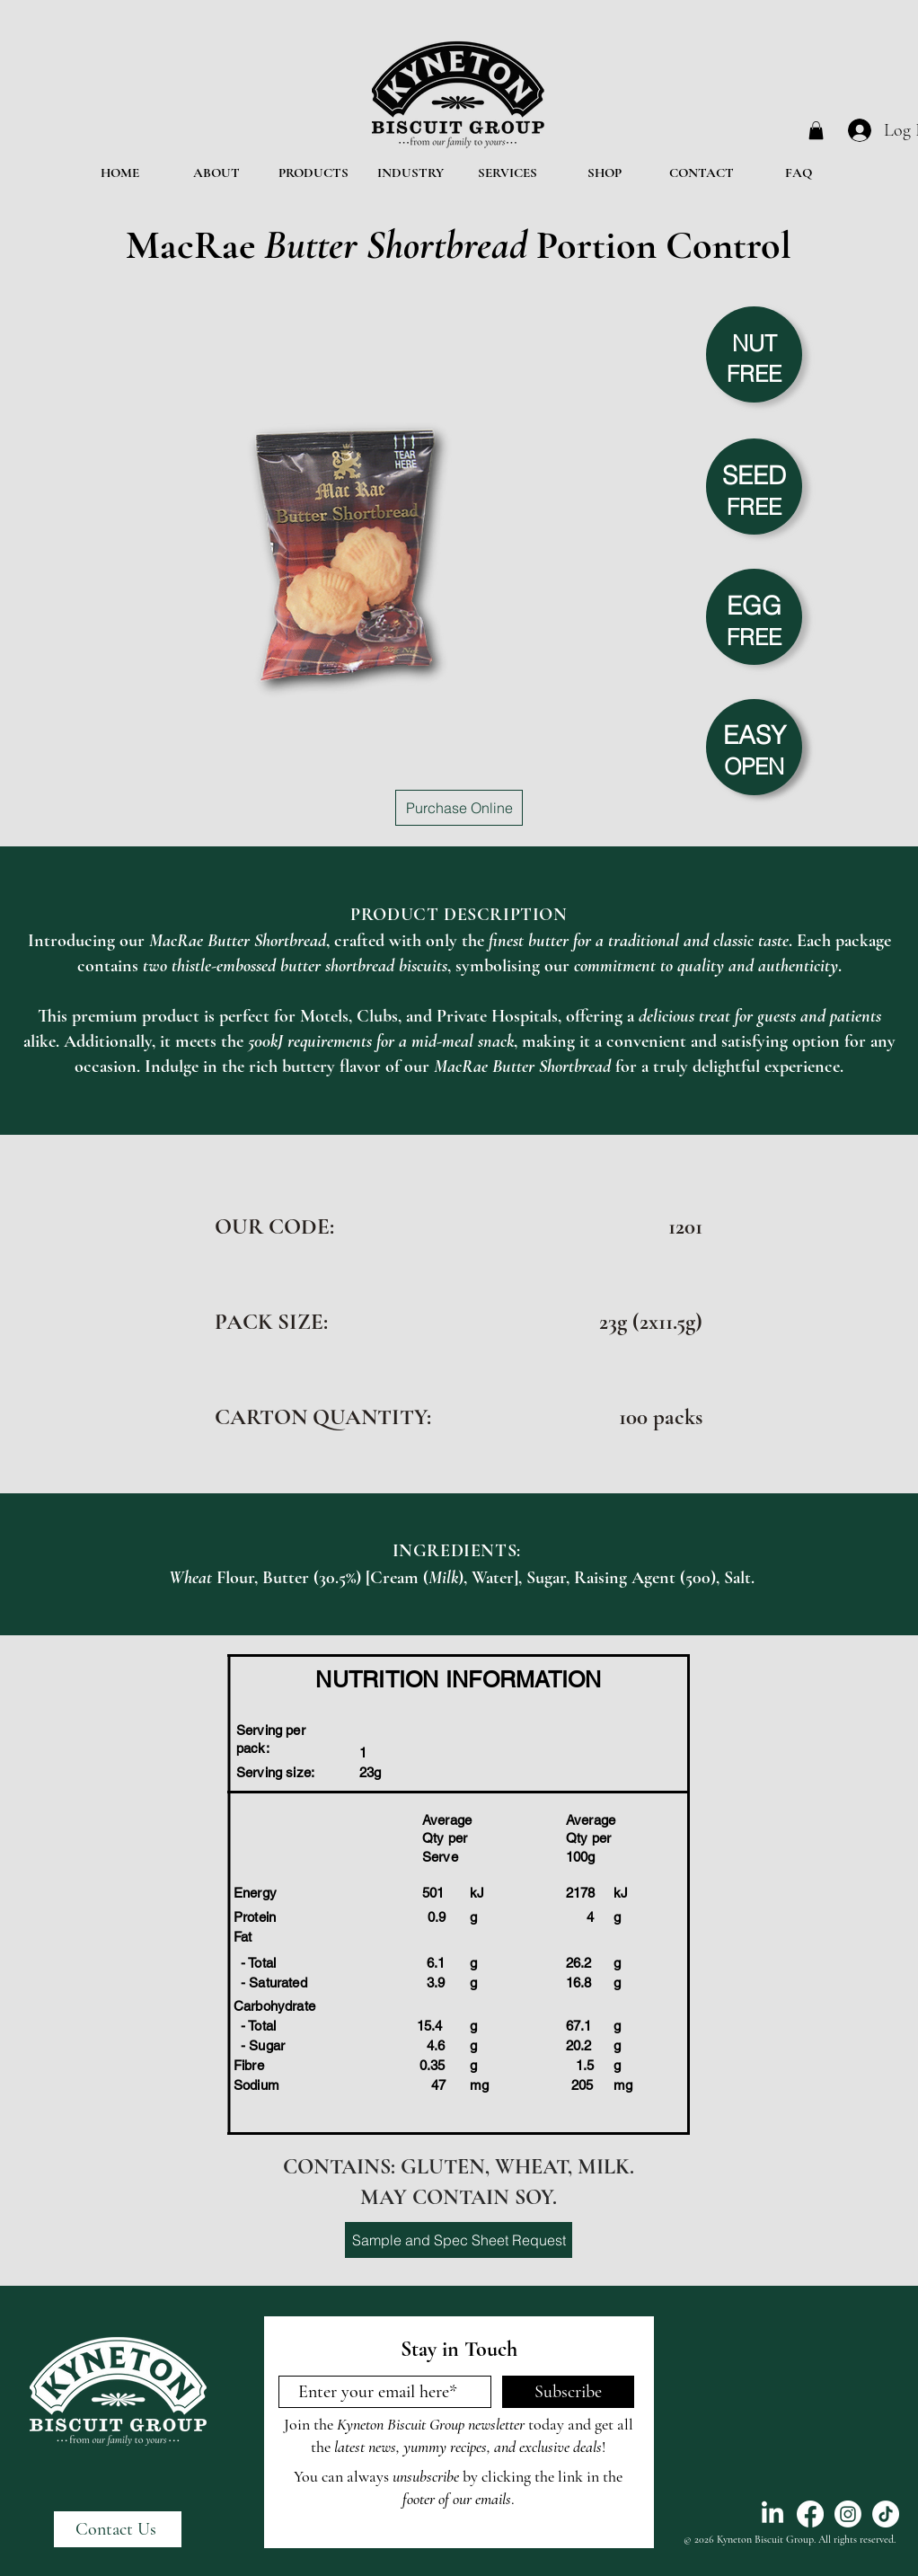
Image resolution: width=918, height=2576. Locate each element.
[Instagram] (847, 2514)
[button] (816, 130)
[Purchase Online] (459, 808)
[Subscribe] (568, 2392)
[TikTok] (885, 2514)
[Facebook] (810, 2514)
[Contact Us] (117, 2529)
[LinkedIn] (772, 2514)
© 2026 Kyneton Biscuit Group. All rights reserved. (790, 2539)
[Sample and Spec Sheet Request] (458, 2240)
